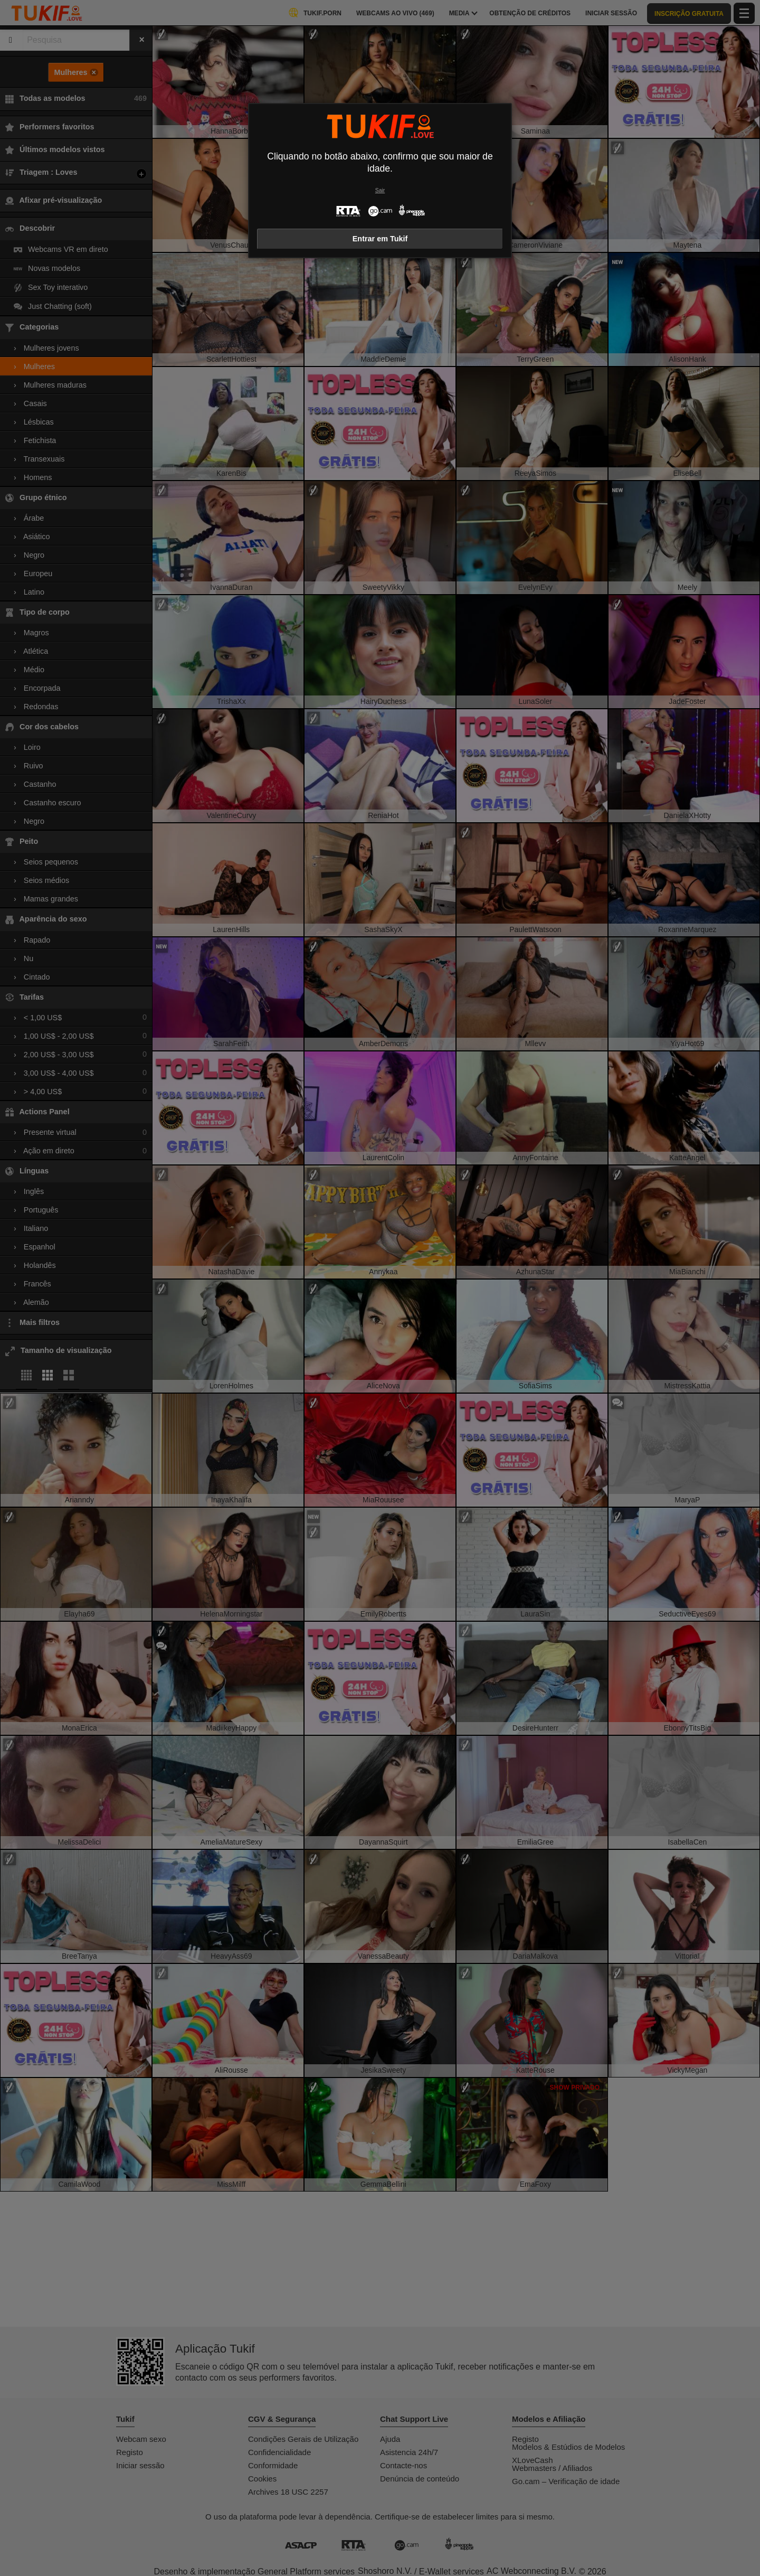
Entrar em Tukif (380, 238)
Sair (380, 190)
